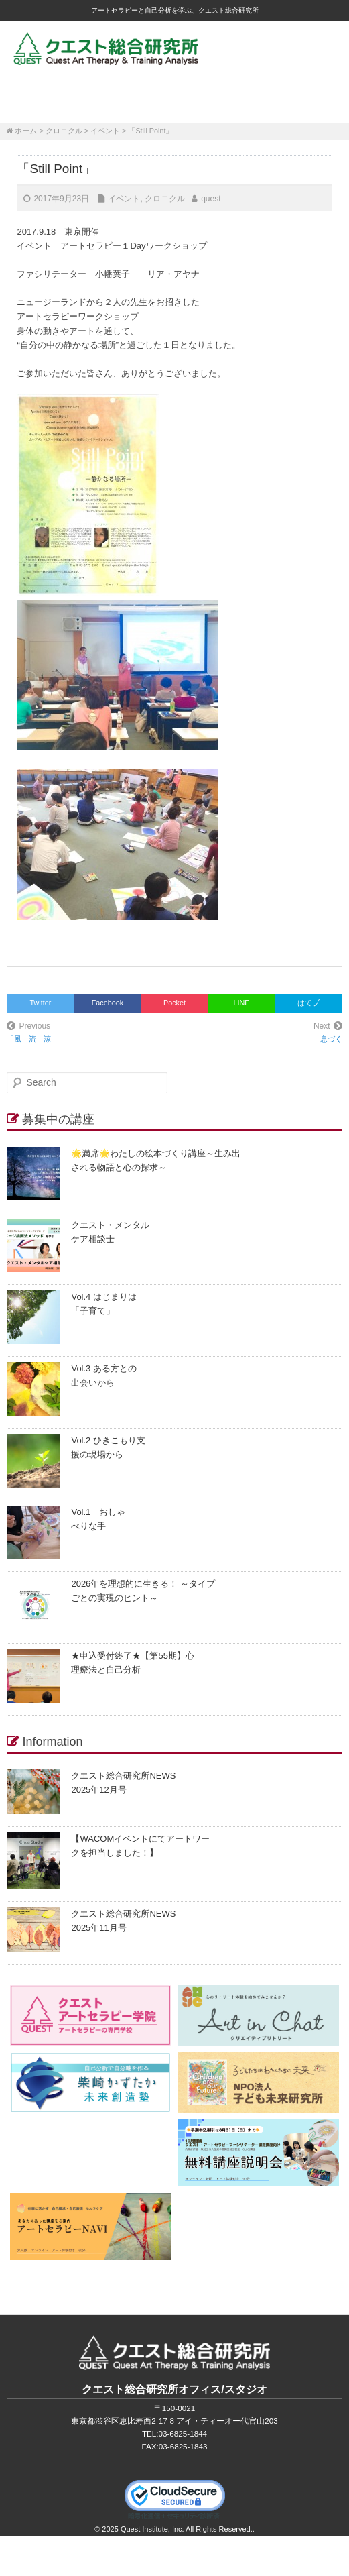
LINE (242, 1003)
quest (210, 198)
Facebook (107, 1003)
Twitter (41, 1003)
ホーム (26, 131)
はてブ (308, 1003)
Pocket (174, 1003)
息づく (331, 1039)
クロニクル (64, 131)
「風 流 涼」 (32, 1039)
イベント (105, 131)
